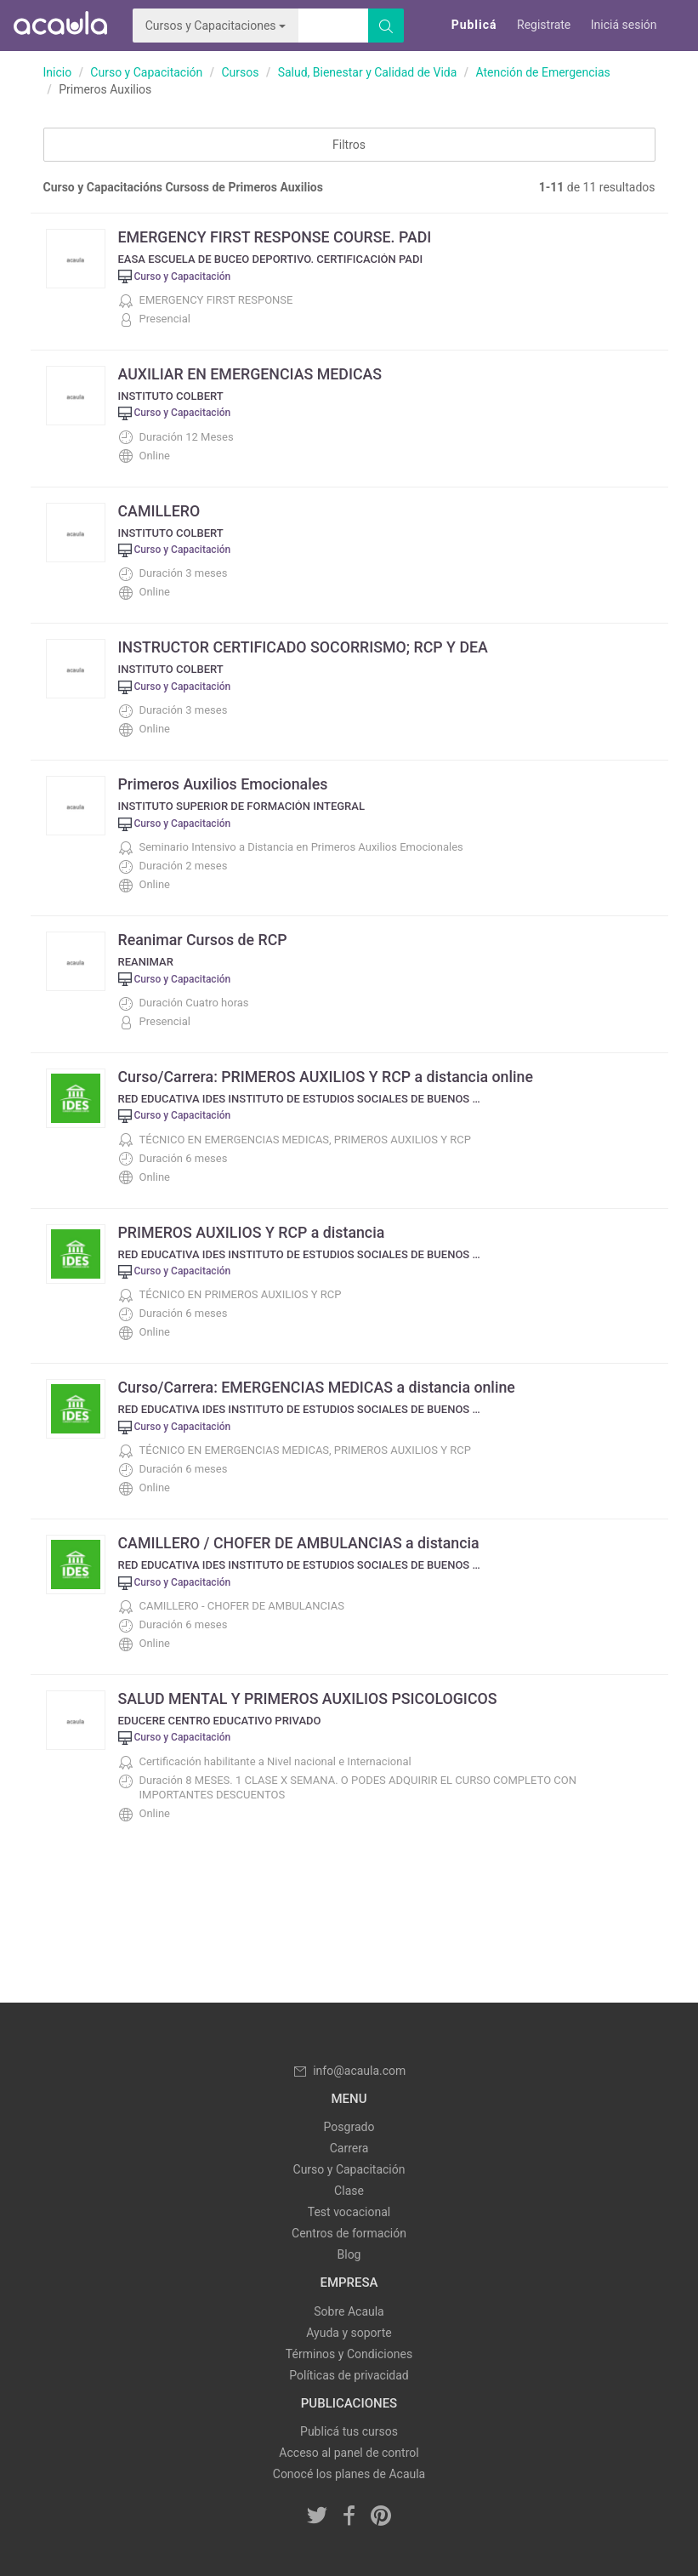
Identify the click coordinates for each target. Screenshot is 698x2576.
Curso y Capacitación (146, 72)
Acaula (59, 25)
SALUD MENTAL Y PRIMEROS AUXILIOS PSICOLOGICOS (310, 1698)
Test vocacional (349, 2212)
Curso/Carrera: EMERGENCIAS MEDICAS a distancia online (319, 1387)
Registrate (543, 24)
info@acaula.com (349, 2070)
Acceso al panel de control (348, 2452)
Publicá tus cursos (349, 2431)
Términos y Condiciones (349, 2354)
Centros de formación (349, 2233)
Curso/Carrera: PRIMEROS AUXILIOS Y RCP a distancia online (328, 1077)
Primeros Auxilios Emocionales (224, 784)
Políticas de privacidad (348, 2375)
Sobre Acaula (348, 2311)
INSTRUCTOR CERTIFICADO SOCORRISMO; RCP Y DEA (305, 647)
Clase (349, 2190)
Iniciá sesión (624, 24)
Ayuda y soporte (348, 2332)
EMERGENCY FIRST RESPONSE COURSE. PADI (276, 237)
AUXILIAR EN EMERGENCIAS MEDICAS (251, 374)
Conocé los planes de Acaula (349, 2474)
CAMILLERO (159, 511)
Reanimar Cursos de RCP (204, 940)
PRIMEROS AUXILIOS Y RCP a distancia (253, 1232)
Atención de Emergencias (542, 72)
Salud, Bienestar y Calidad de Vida (367, 72)
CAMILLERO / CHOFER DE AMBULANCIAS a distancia (301, 1543)
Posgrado (349, 2127)
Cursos (239, 72)
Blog (349, 2254)
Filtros (349, 144)
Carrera (349, 2148)
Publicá (474, 24)
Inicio (57, 72)
